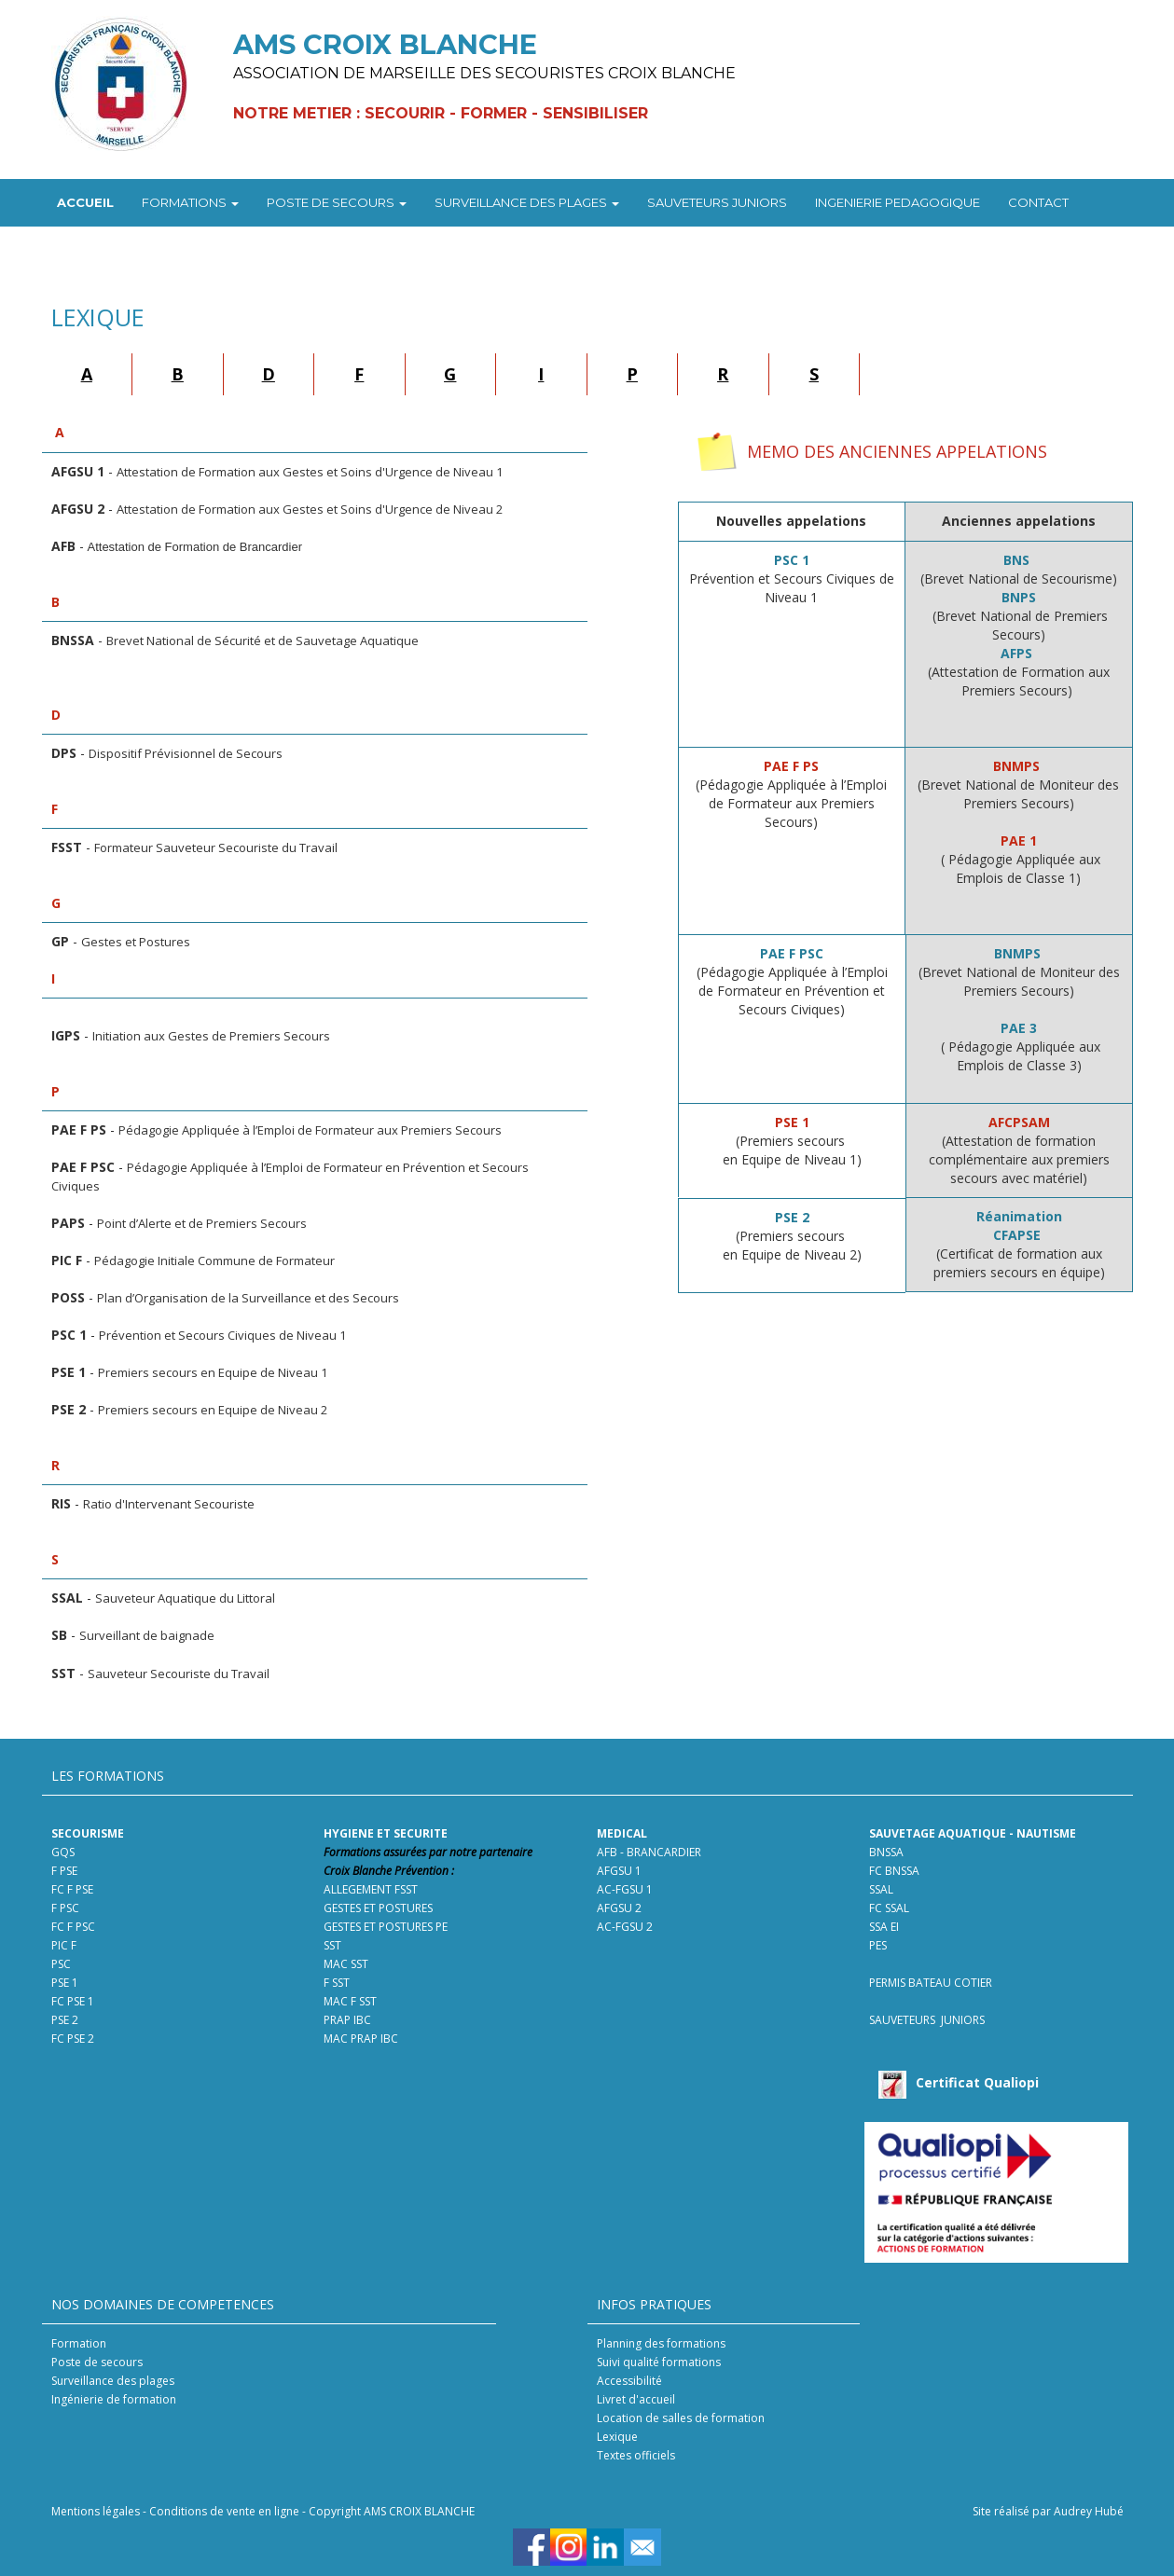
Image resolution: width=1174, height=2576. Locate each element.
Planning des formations (661, 2343)
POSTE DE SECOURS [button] (337, 202)
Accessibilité (629, 2381)
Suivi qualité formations (659, 2362)
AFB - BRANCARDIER (649, 1852)
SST (332, 1945)
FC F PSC (73, 1927)
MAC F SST (350, 2001)
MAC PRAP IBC (361, 2038)
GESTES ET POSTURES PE (386, 1927)
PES (878, 1945)
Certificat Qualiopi (977, 2082)
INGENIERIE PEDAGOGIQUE (897, 202)
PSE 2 (64, 2020)
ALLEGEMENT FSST (371, 1889)
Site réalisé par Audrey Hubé (1048, 2511)
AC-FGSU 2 (625, 1927)
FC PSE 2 (72, 2038)
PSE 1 (64, 1983)
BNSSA (886, 1852)
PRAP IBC (347, 2020)
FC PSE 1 (72, 2001)
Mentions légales (95, 2511)
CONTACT (1038, 202)
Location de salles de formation (681, 2418)
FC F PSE (73, 1889)
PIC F (63, 1945)
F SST (337, 1983)
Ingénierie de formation (113, 2399)
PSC (62, 1964)
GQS (63, 1852)
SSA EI (884, 1927)
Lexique (617, 2437)
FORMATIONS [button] (190, 202)
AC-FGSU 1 (625, 1889)
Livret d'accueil (636, 2399)
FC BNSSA (894, 1871)
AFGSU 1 (619, 1871)
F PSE (64, 1871)
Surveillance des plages (112, 2381)
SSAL (881, 1889)
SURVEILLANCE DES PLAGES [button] (527, 202)
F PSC (65, 1908)
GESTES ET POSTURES (378, 1908)
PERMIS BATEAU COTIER (930, 1983)
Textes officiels (636, 2455)
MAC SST (346, 1964)
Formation (78, 2343)
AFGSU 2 (619, 1908)
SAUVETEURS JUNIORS (717, 202)
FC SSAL (889, 1908)
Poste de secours (97, 2362)
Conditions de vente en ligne (224, 2511)
